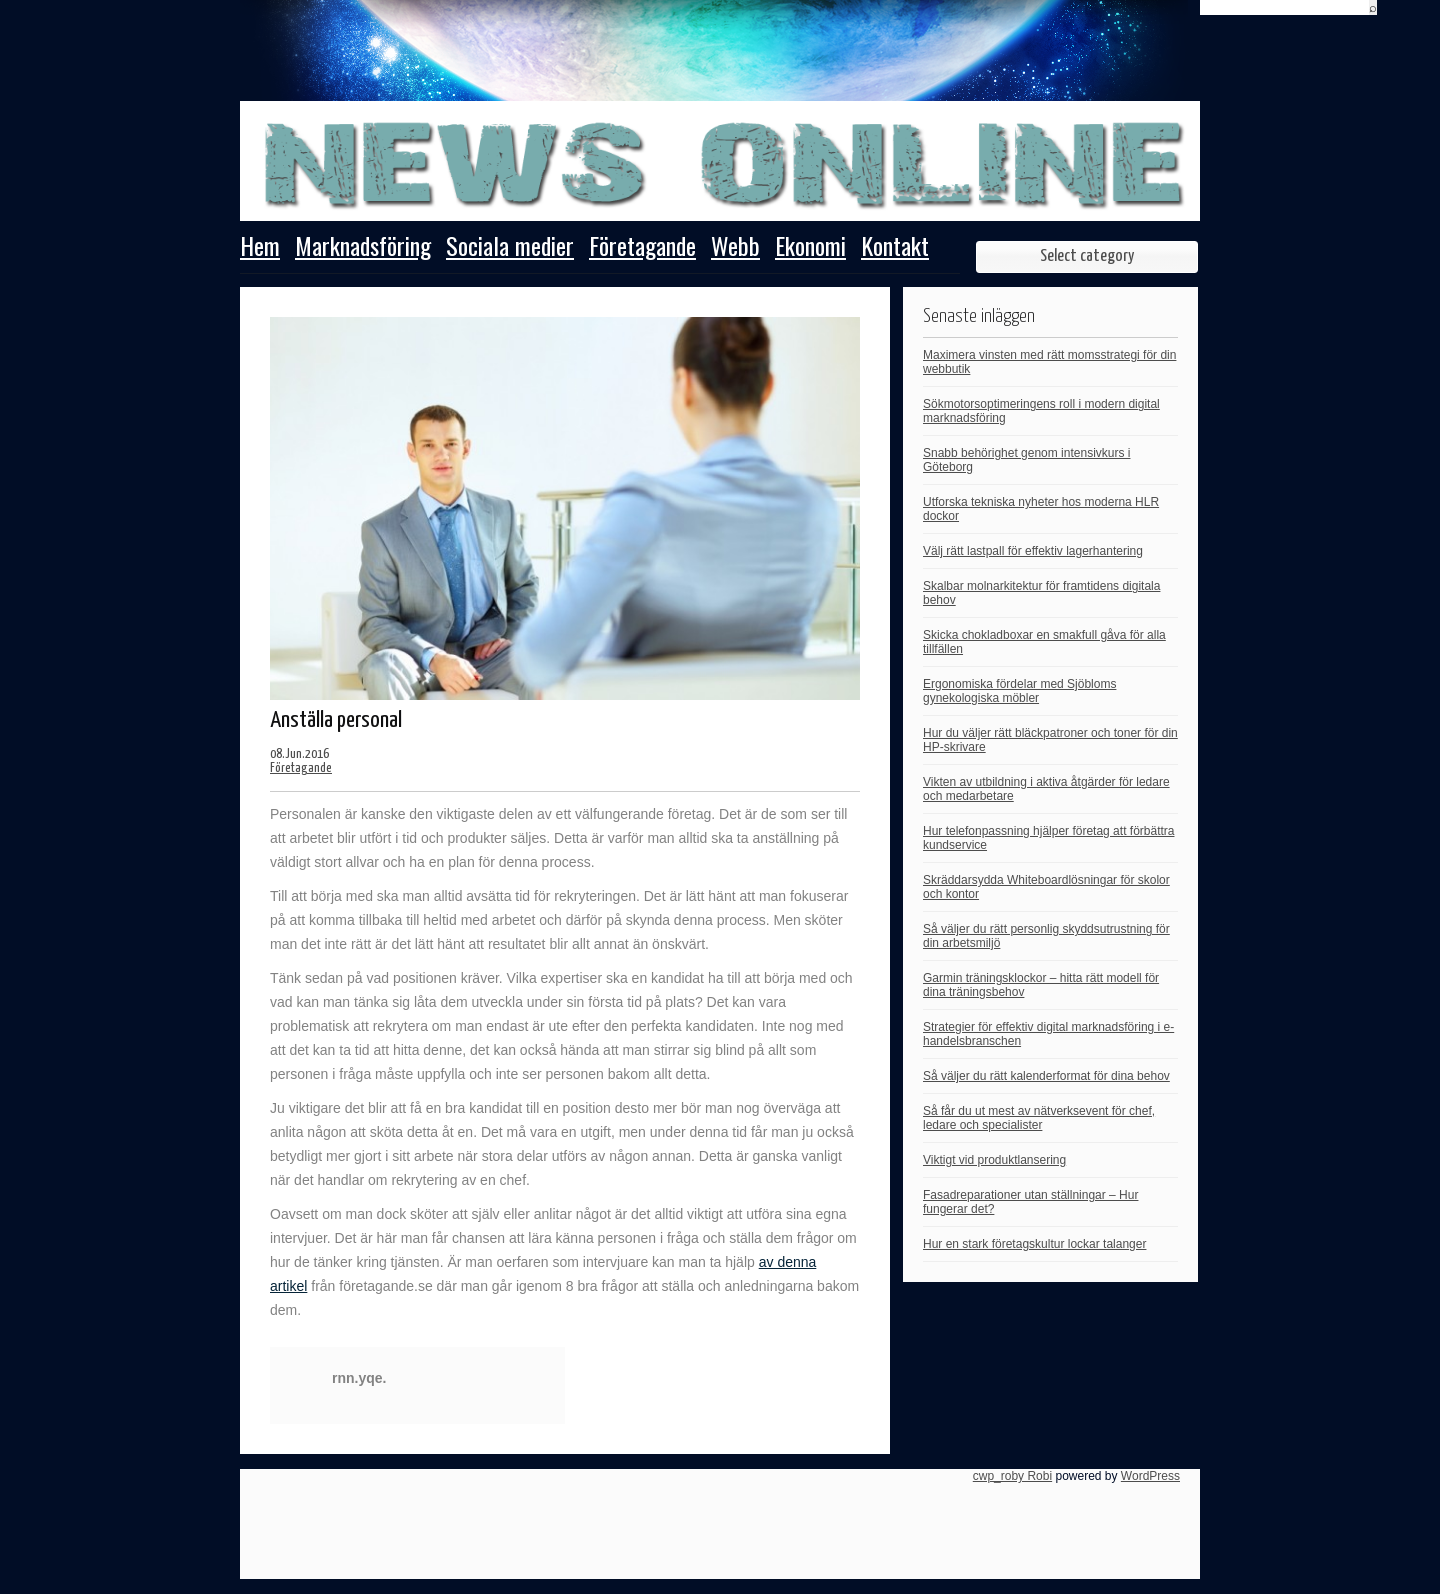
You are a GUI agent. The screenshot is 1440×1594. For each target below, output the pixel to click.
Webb (735, 248)
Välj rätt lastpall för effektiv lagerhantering (1033, 551)
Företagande (642, 248)
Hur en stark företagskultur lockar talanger (1034, 1244)
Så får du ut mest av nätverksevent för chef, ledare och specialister (1039, 1118)
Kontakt (895, 248)
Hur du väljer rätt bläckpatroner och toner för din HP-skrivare (1050, 740)
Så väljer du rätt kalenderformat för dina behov (1046, 1076)
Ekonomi (810, 248)
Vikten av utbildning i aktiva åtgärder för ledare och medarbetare (1046, 789)
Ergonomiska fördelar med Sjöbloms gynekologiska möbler (1019, 691)
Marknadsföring (363, 248)
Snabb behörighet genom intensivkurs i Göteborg (1026, 460)
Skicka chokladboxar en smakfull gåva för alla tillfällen (1044, 642)
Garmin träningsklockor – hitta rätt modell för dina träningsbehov (1041, 985)
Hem (260, 248)
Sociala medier (510, 248)
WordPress (1150, 1476)
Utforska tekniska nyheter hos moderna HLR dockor (1041, 509)
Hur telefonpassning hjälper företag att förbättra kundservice (1048, 838)
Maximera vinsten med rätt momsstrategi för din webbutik (1049, 362)
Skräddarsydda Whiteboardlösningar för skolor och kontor (1046, 887)
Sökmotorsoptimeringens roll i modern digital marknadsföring (1041, 411)
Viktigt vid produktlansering (994, 1160)
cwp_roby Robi (1012, 1476)
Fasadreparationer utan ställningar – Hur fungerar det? (1030, 1202)
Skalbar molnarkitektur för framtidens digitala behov (1041, 593)
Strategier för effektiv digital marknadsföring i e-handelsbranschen (1048, 1034)
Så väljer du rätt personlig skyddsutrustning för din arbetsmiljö (1046, 936)
